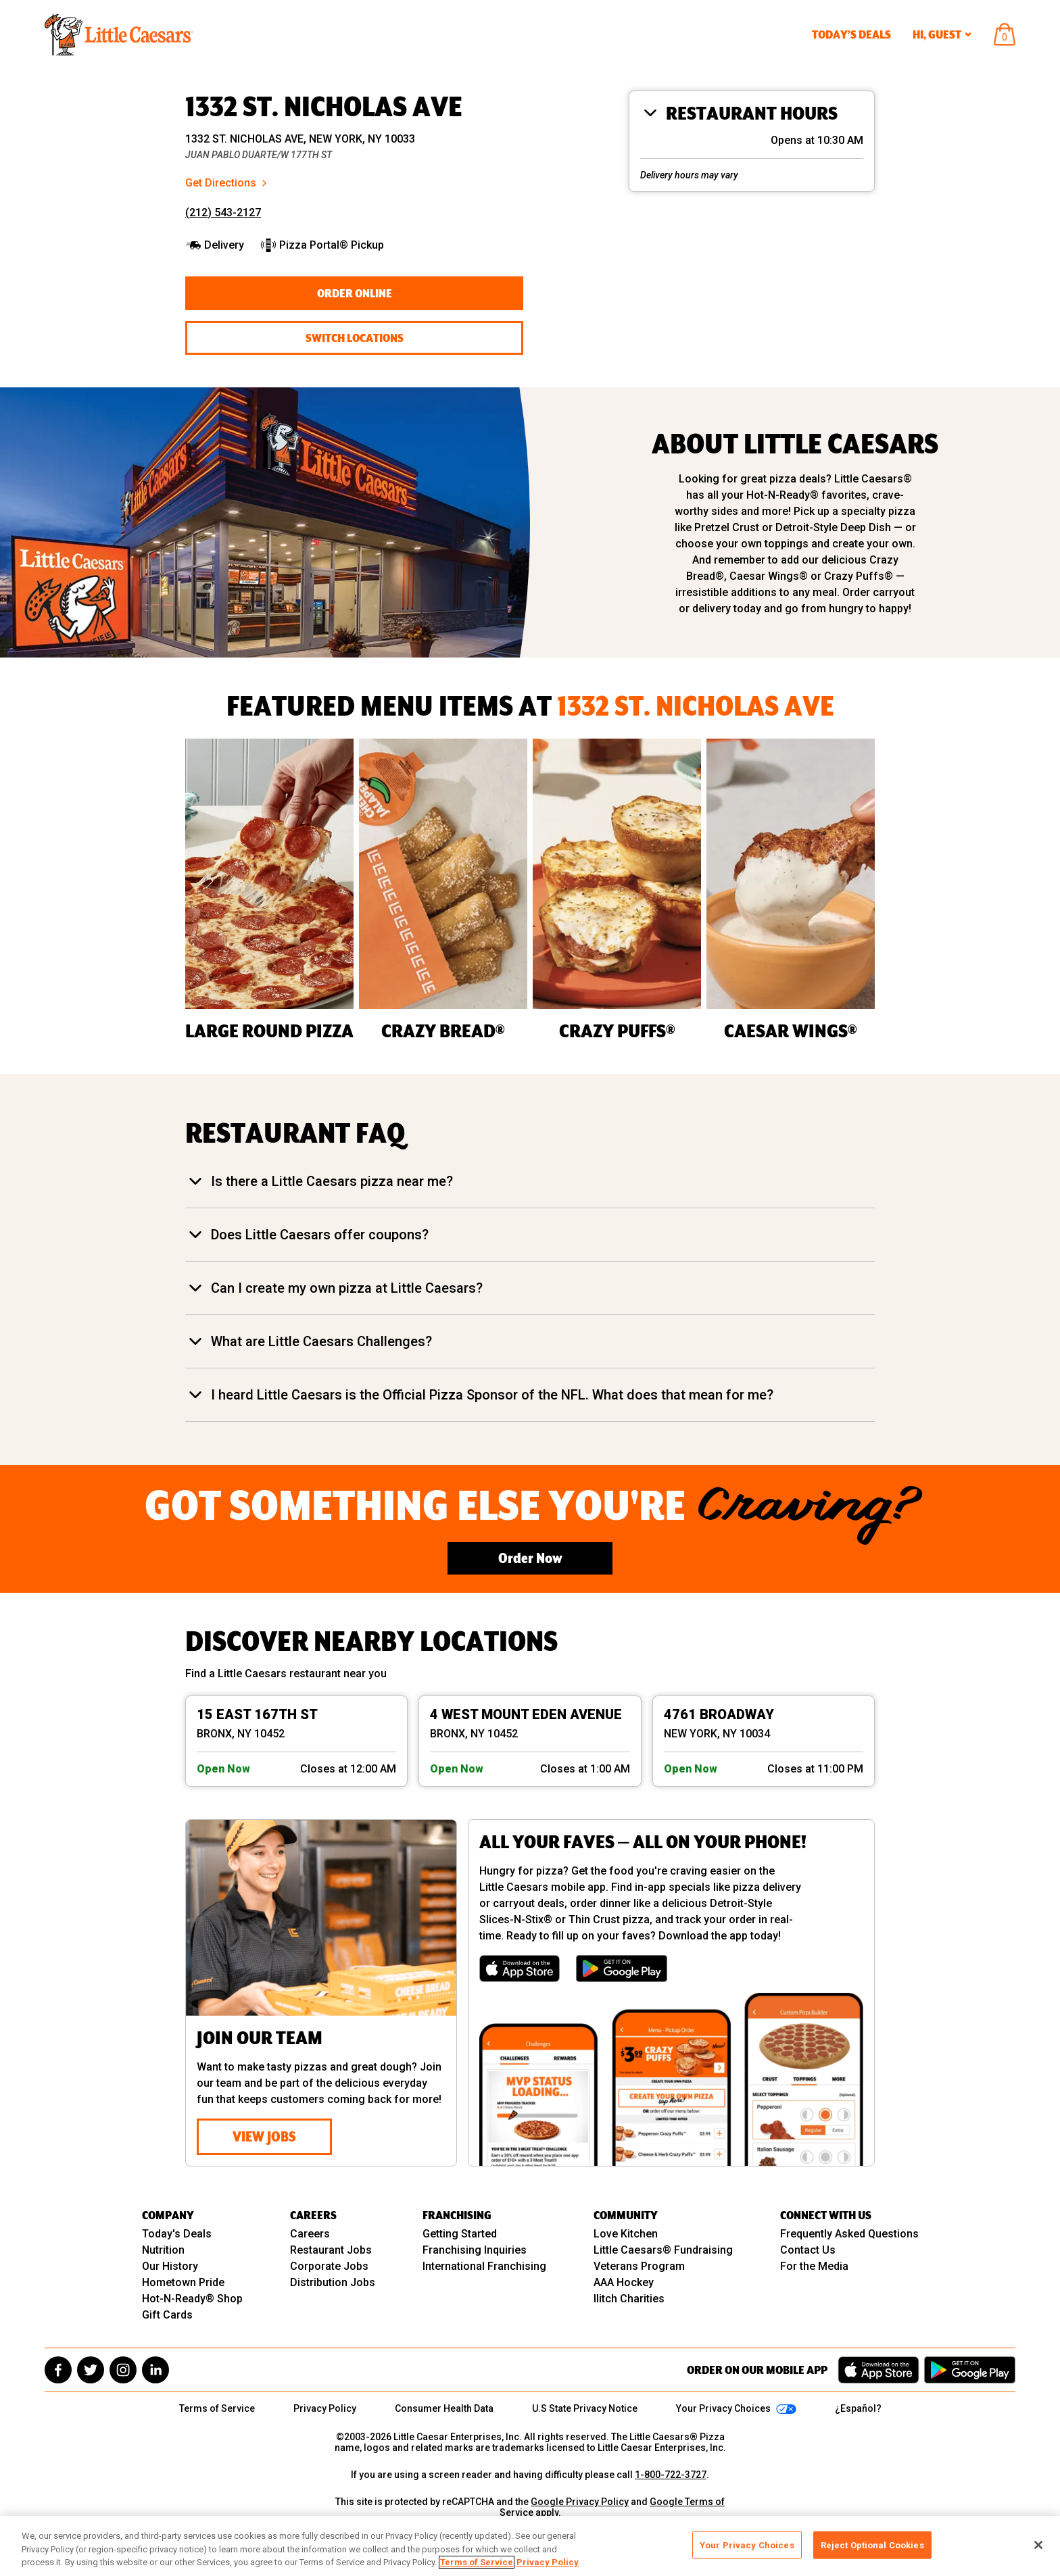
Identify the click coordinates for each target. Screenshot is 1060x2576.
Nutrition (163, 2250)
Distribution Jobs (332, 2282)
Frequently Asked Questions (849, 2233)
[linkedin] (155, 2369)
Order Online (354, 293)
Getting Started (460, 2233)
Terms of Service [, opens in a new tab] (476, 2562)
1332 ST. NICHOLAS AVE (323, 107)
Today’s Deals (851, 34)
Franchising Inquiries (475, 2250)
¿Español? (858, 2408)
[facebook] (58, 2369)
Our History (170, 2266)
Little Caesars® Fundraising (663, 2250)
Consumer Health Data (444, 2408)
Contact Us (808, 2250)
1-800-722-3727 (670, 2474)
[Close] (1038, 2545)
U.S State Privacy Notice (584, 2408)
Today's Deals (177, 2233)
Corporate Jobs (329, 2266)
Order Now (530, 1558)
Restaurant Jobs (331, 2250)
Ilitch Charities (629, 2298)
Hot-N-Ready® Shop (192, 2298)
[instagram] (123, 2369)
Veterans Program (639, 2266)
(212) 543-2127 (223, 213)
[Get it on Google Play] (621, 1968)
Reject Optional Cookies (872, 2545)
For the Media (814, 2266)
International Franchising (484, 2266)
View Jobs (264, 2136)
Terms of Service (217, 2408)
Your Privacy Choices (747, 2545)
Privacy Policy (324, 2408)
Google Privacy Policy (580, 2501)
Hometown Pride (183, 2282)
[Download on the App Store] (519, 1968)
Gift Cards (167, 2314)
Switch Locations (355, 337)
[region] (530, 2546)
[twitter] (90, 2369)
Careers (310, 2233)
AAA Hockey (624, 2282)
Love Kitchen (626, 2233)
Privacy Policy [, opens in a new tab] (547, 2562)
